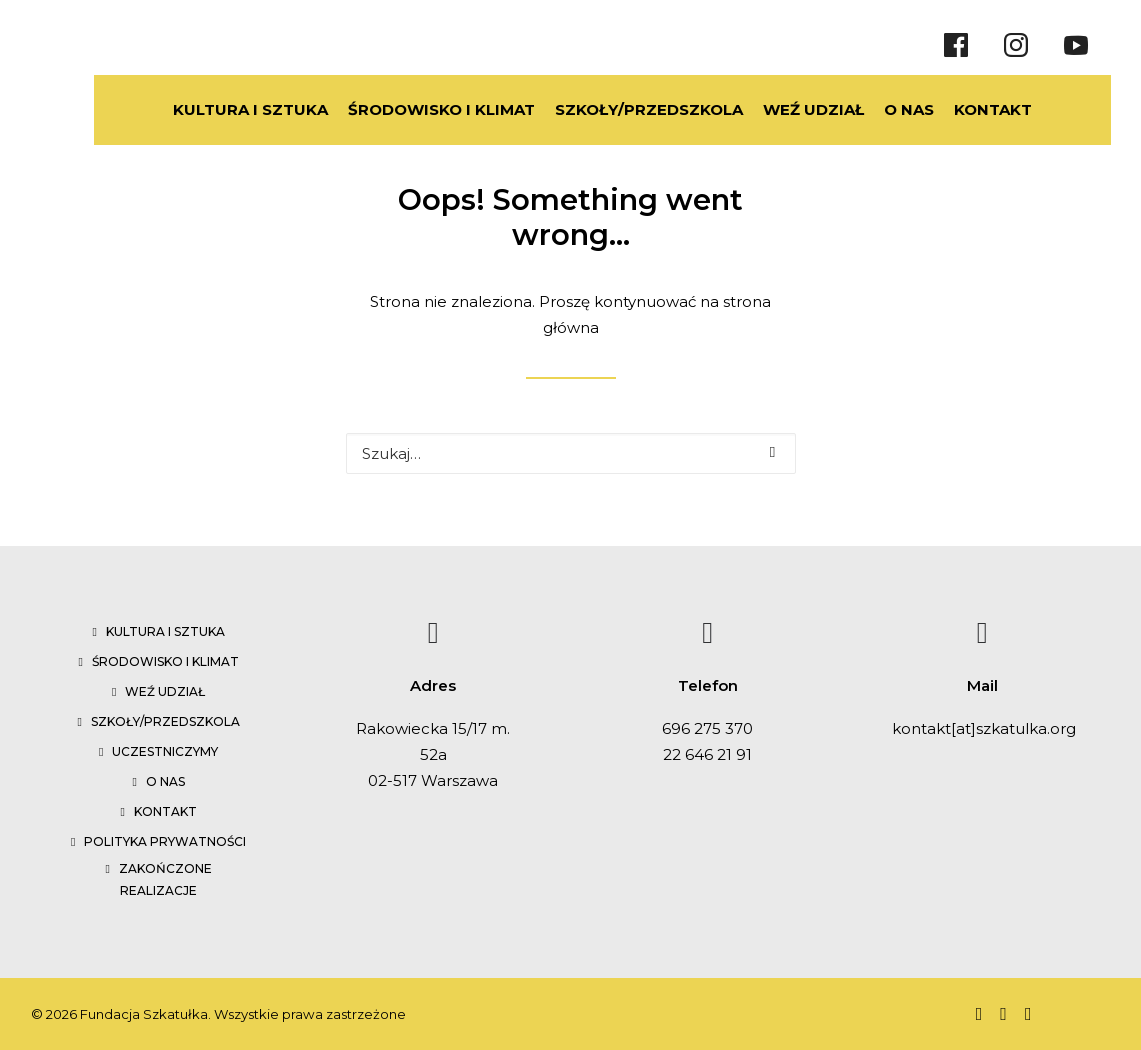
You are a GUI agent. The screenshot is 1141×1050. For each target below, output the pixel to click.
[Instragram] (1016, 45)
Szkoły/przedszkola (165, 721)
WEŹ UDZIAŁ (790, 109)
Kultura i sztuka (165, 631)
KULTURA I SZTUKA (227, 109)
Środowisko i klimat (165, 661)
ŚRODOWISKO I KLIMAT (418, 109)
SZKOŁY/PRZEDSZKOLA (626, 109)
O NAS (886, 109)
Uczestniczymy (165, 751)
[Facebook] (956, 45)
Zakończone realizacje (165, 879)
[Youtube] (1076, 45)
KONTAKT (970, 109)
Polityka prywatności (165, 841)
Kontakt (165, 811)
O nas (165, 781)
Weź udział (165, 691)
